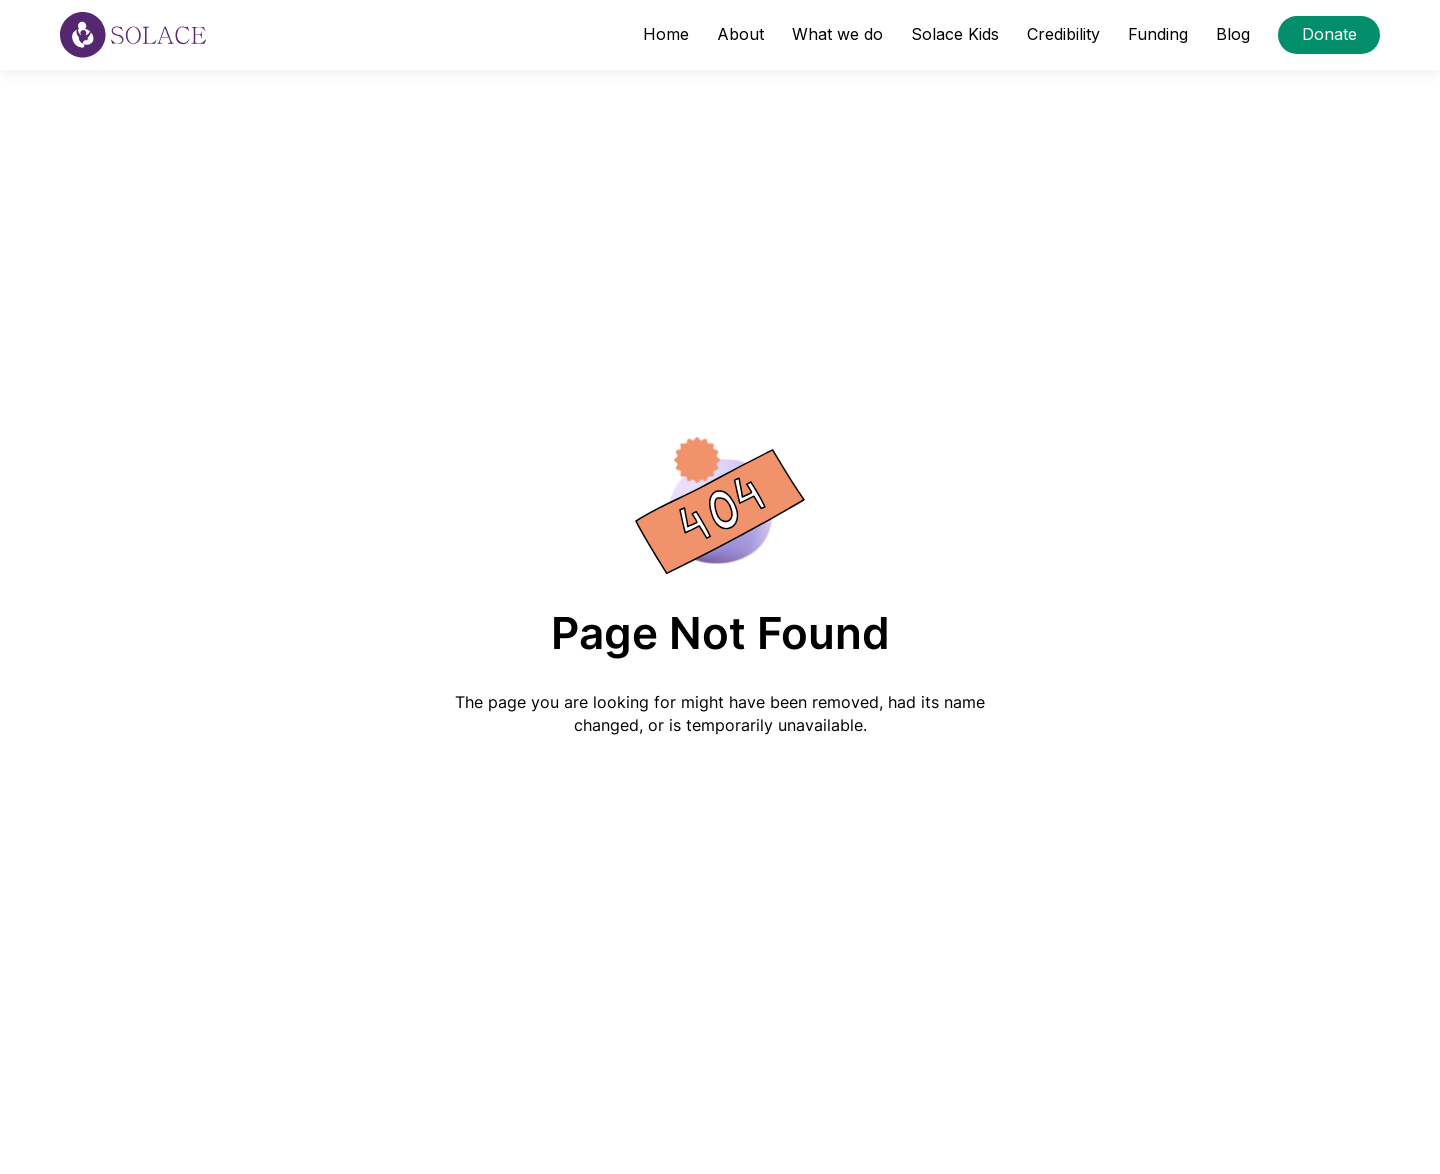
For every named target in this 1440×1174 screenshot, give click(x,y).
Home (666, 34)
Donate (1329, 34)
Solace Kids (955, 34)
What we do (837, 34)
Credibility (1063, 34)
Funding (1158, 34)
